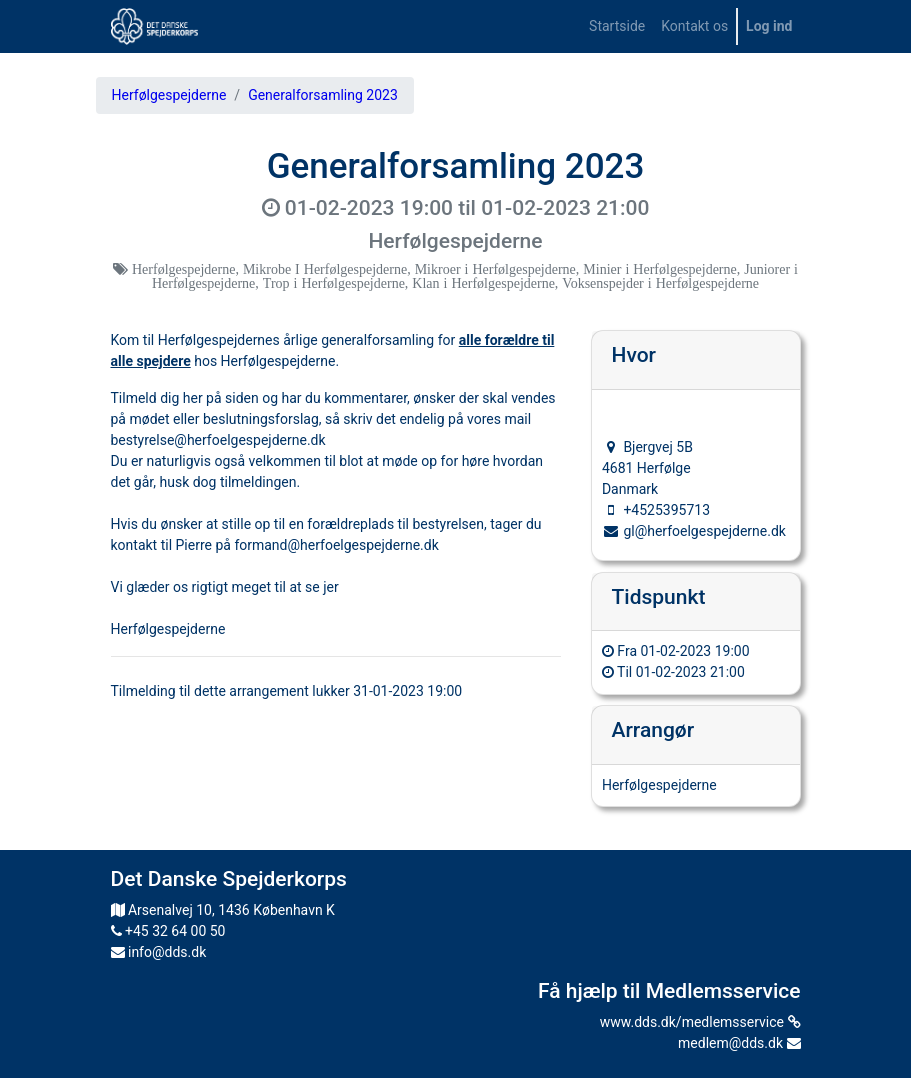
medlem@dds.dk (739, 1043)
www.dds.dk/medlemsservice (700, 1022)
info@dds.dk (159, 952)
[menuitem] (617, 26)
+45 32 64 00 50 (168, 931)
